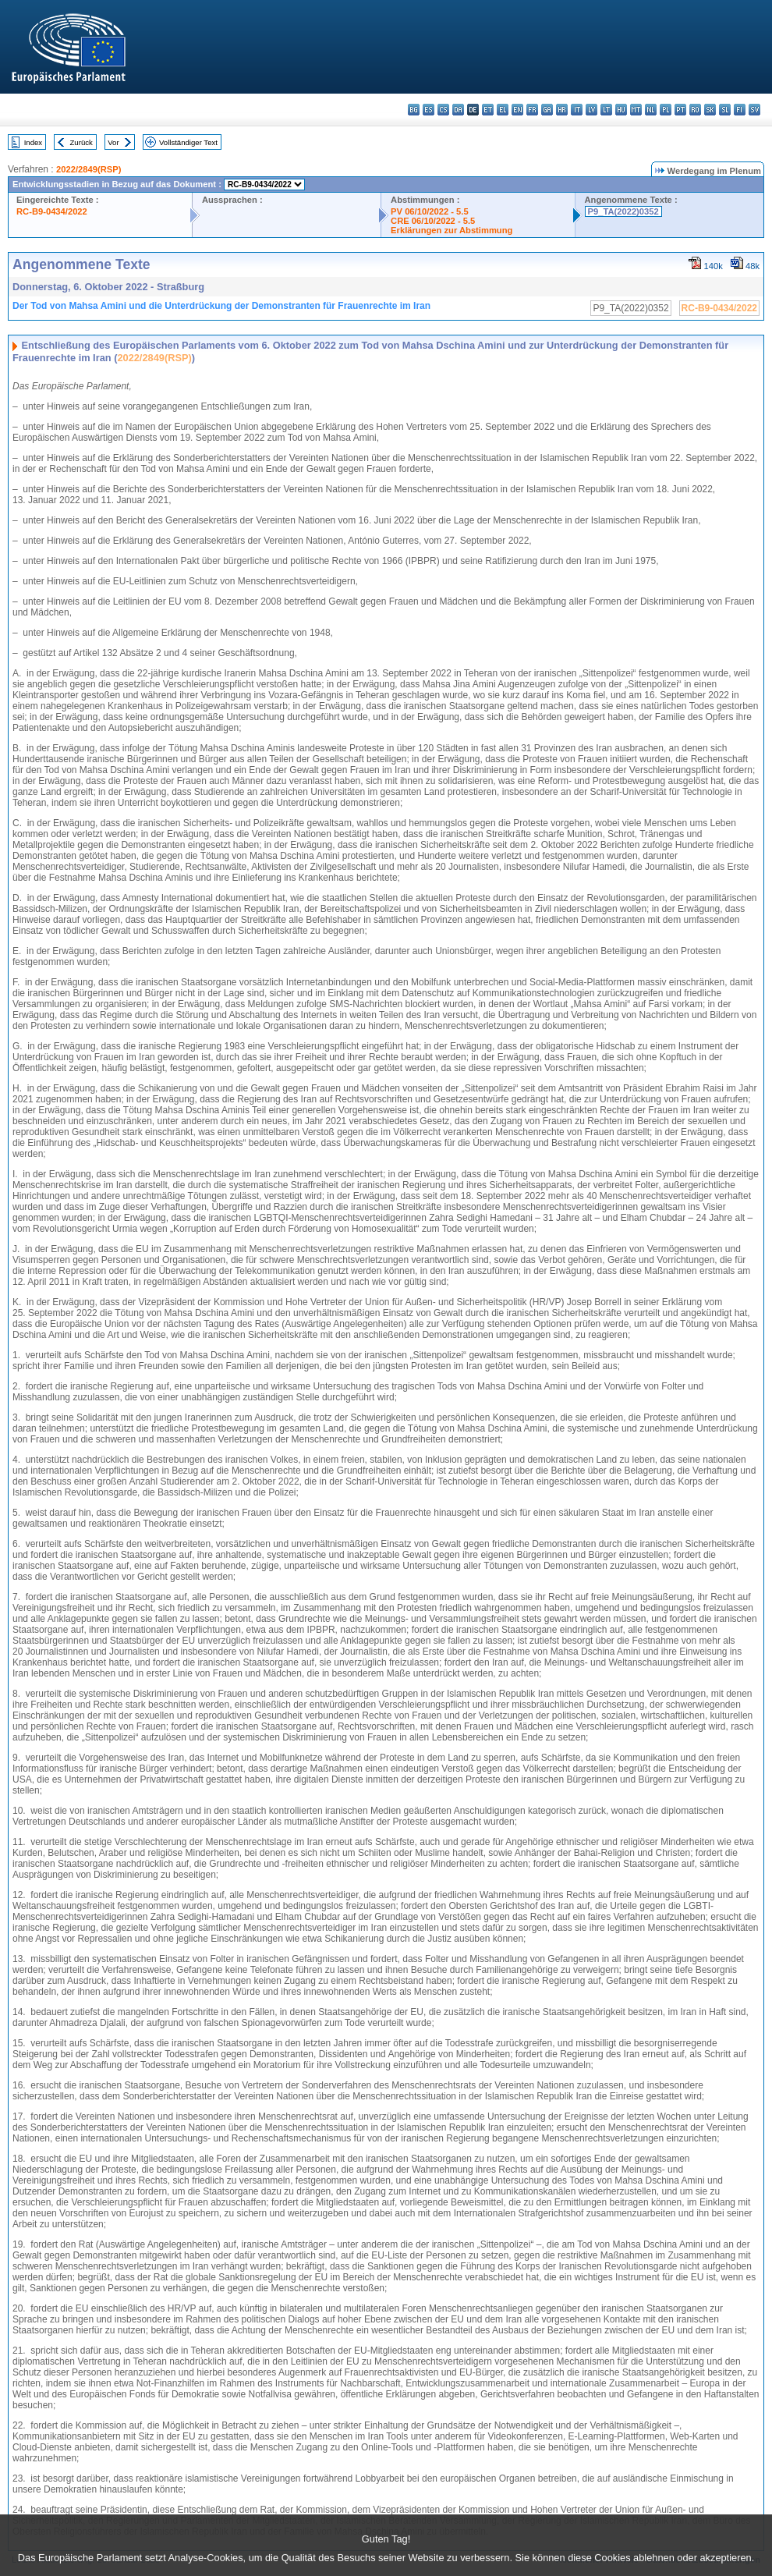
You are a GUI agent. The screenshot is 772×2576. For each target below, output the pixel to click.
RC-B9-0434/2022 (51, 211)
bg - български (414, 109)
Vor (113, 142)
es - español (428, 109)
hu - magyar (621, 109)
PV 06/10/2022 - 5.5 (430, 211)
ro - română (695, 109)
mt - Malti (636, 109)
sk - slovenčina (710, 109)
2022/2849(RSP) (88, 169)
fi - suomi (739, 109)
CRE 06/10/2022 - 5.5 (433, 220)
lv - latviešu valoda (591, 109)
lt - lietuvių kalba (606, 109)
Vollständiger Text (188, 142)
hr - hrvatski (562, 109)
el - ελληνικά (502, 109)
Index (33, 142)
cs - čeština (443, 109)
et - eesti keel (488, 109)
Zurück (81, 142)
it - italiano (577, 109)
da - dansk (458, 109)
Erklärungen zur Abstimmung (451, 230)
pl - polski (665, 109)
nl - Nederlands (651, 109)
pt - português (680, 109)
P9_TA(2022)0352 (623, 211)
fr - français (532, 109)
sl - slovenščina (725, 109)
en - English (517, 109)
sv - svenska (754, 109)
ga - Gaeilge (547, 109)
